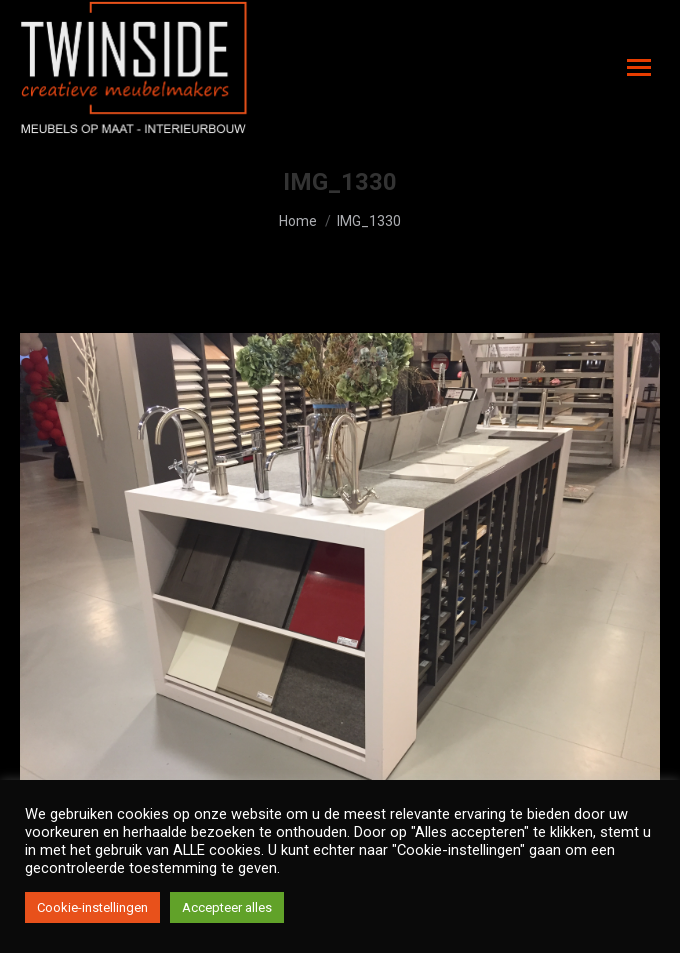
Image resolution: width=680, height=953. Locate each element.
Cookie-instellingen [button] (92, 907)
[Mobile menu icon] (639, 67)
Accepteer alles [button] (227, 907)
